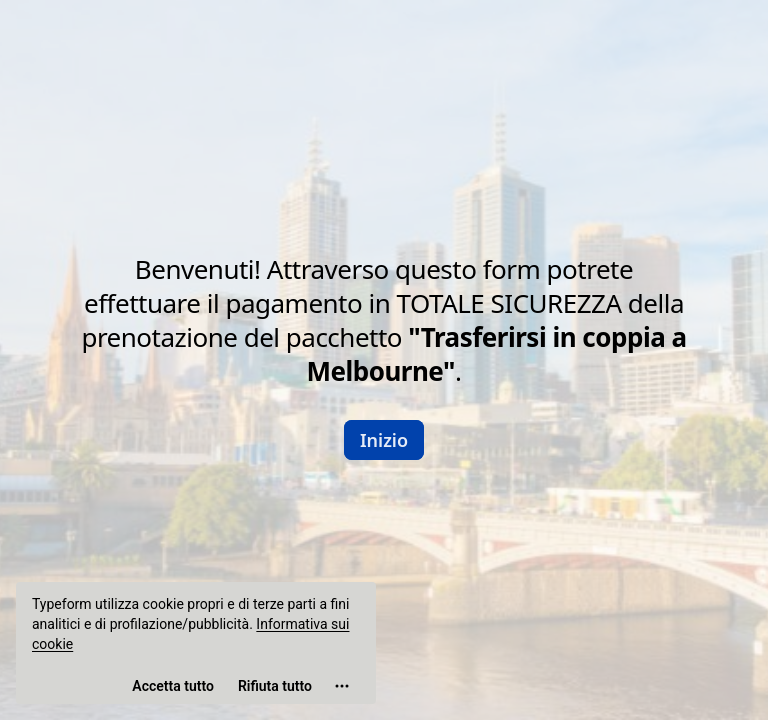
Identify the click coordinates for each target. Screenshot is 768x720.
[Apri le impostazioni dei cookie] (342, 686)
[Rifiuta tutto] (275, 686)
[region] (196, 643)
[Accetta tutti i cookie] (173, 686)
